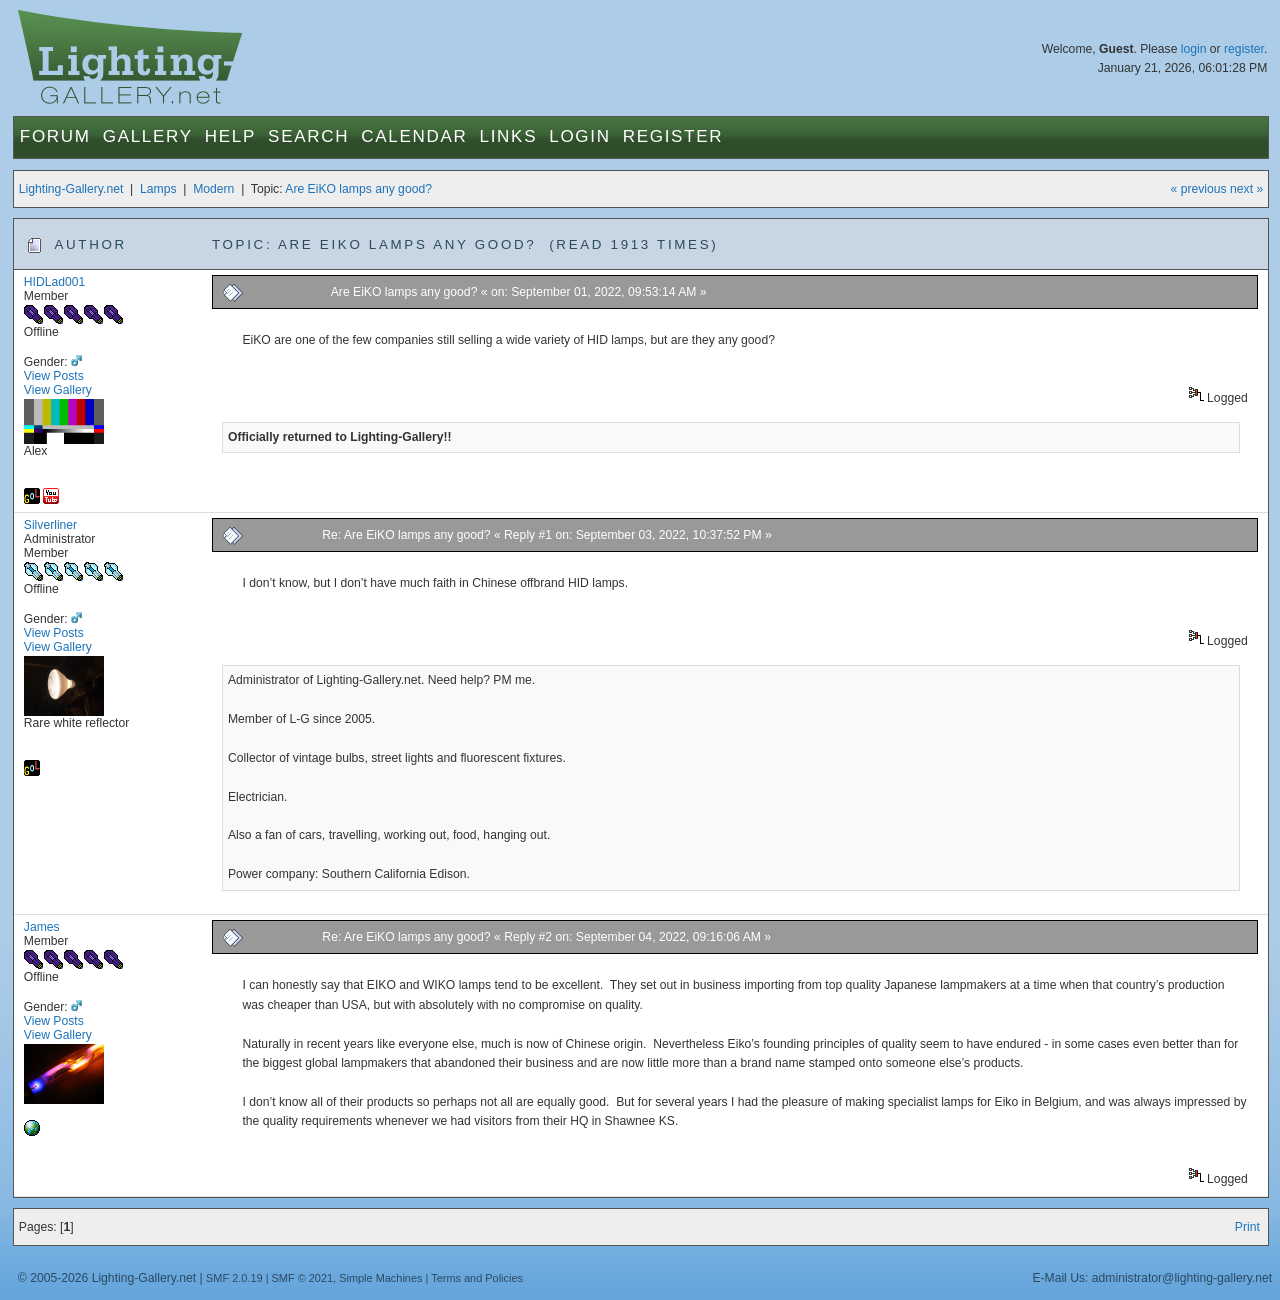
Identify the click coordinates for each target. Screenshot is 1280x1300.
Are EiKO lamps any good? (358, 189)
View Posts (54, 376)
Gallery (148, 136)
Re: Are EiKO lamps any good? (406, 535)
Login (579, 136)
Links (509, 136)
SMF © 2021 (303, 1278)
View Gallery (58, 390)
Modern (213, 189)
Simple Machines (380, 1278)
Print (1247, 1227)
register (1244, 49)
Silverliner (50, 525)
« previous (1199, 189)
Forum (55, 136)
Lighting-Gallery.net (71, 189)
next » (1246, 189)
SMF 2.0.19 (234, 1278)
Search (308, 136)
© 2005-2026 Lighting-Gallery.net (107, 1278)
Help (230, 136)
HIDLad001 (55, 282)
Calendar (414, 136)
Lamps (158, 189)
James (42, 927)
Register (673, 136)
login (1194, 49)
